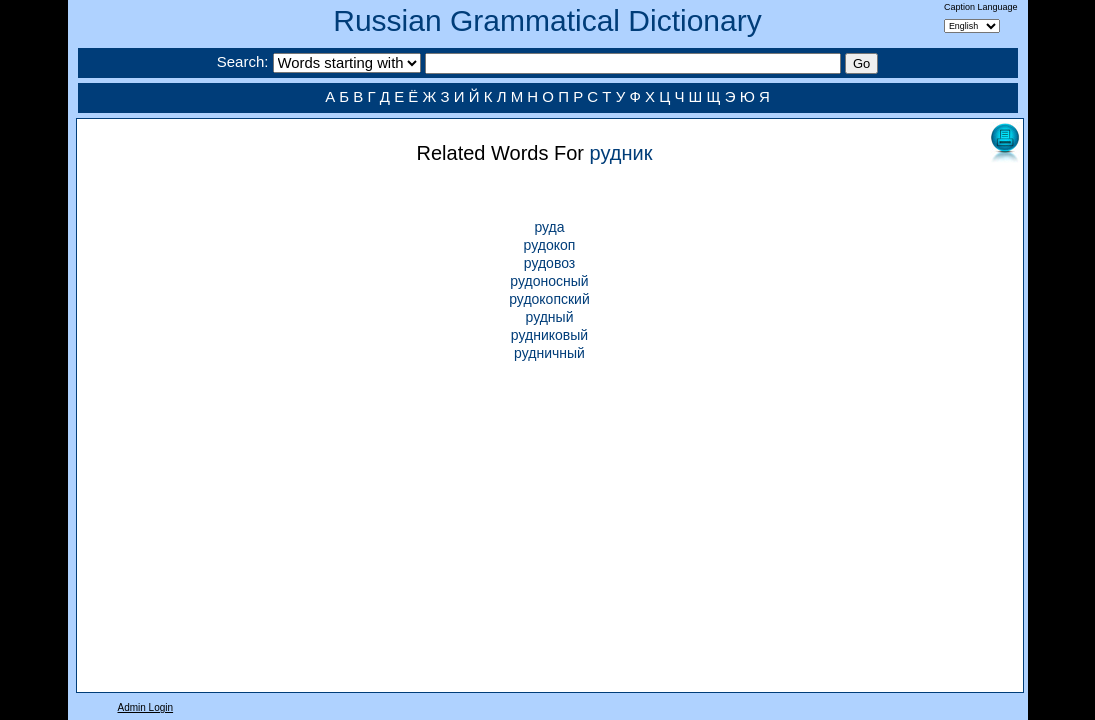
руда (549, 227)
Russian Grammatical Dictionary (547, 20)
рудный (550, 317)
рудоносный (549, 281)
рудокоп (550, 245)
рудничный (549, 353)
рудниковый (549, 335)
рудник (621, 153)
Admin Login (146, 707)
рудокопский (549, 299)
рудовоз (549, 263)
